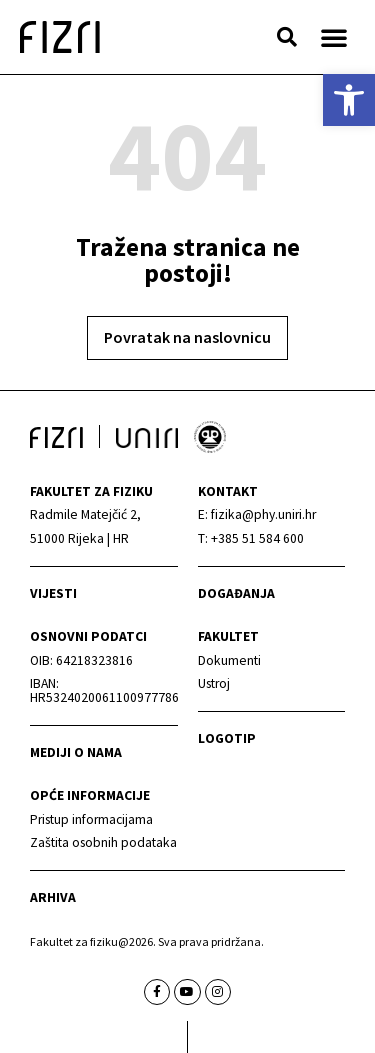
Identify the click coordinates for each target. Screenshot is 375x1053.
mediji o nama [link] (76, 752)
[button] (287, 37)
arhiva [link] (53, 897)
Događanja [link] (236, 593)
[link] (349, 100)
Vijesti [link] (53, 593)
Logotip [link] (227, 738)
